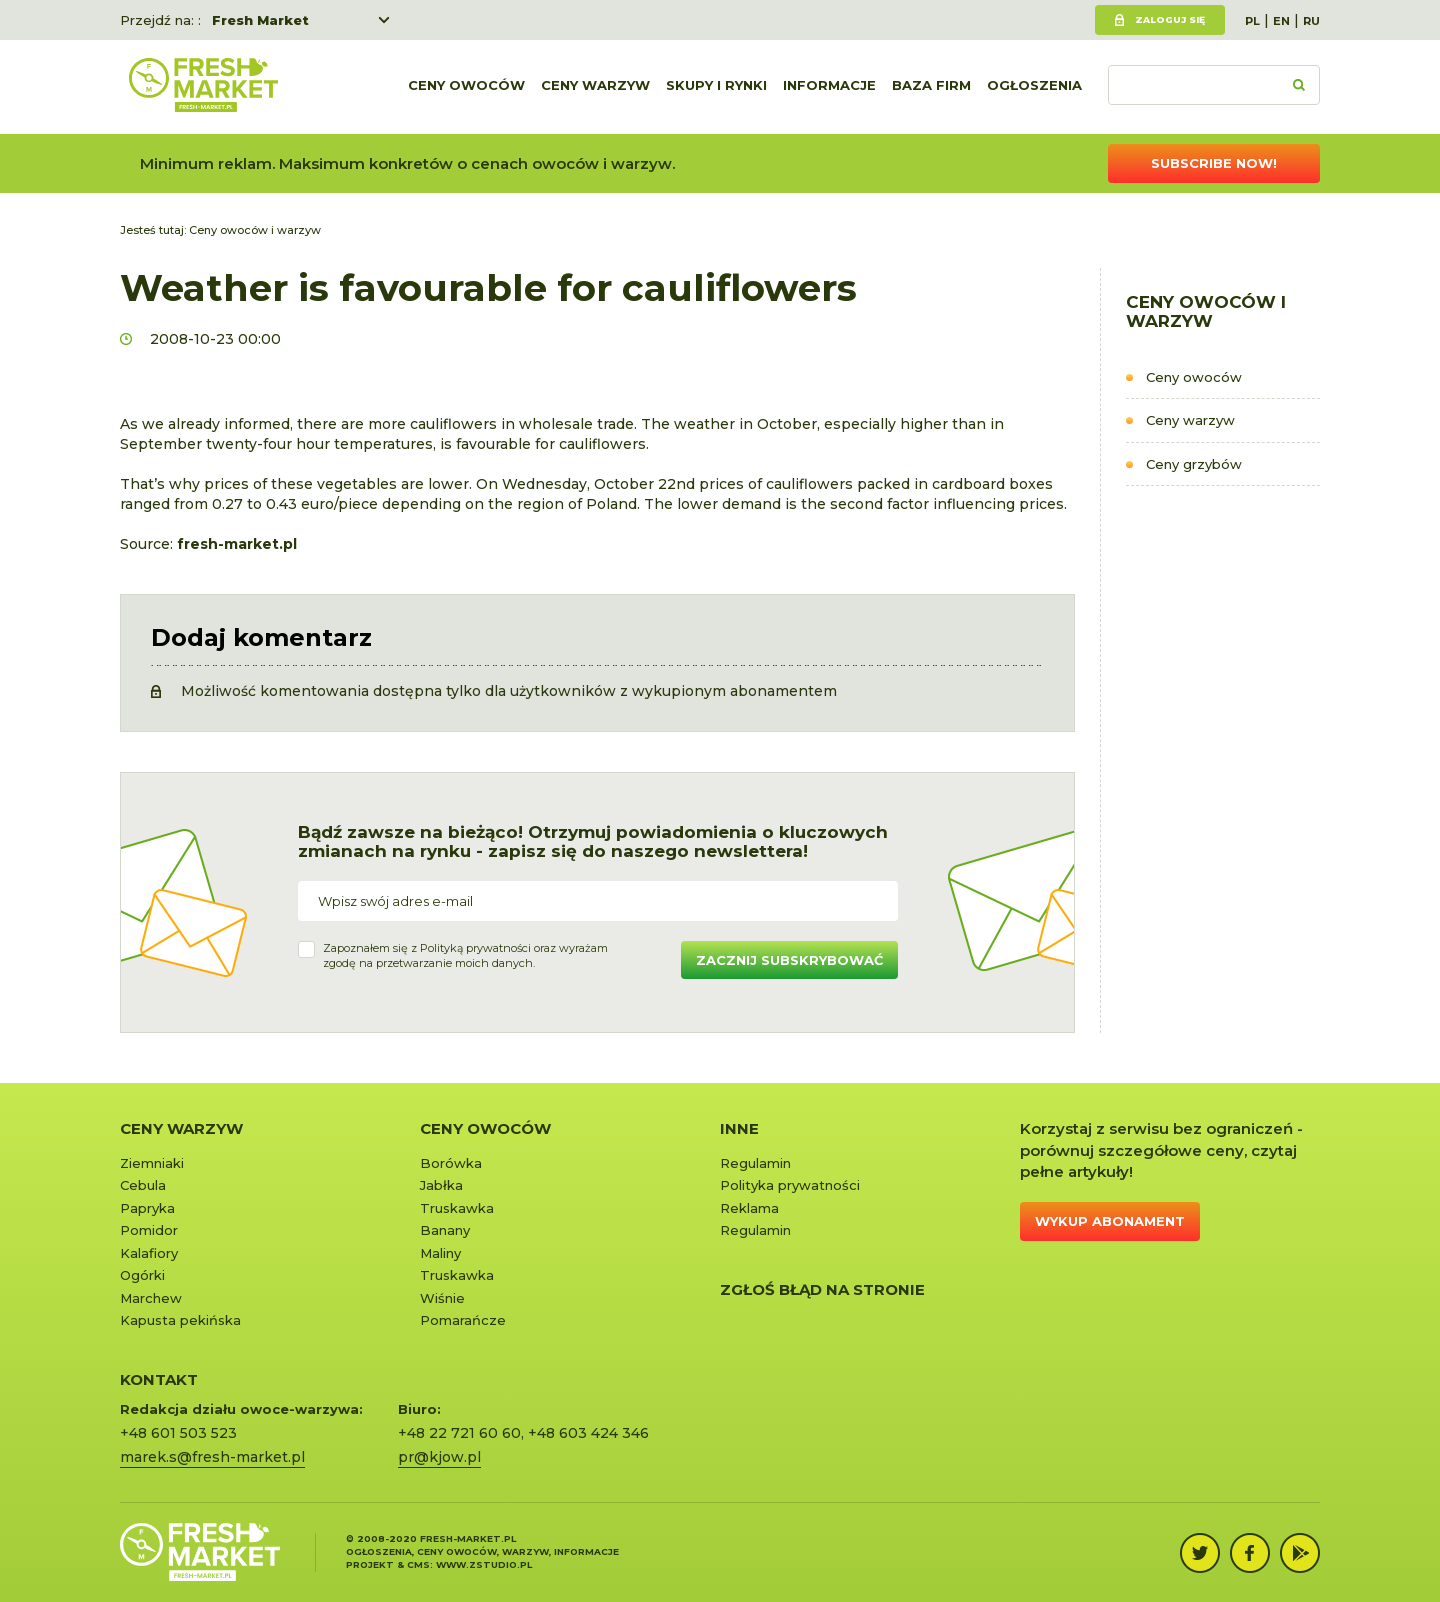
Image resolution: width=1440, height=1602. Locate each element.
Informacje (829, 87)
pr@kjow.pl (439, 1457)
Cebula (143, 1185)
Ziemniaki (152, 1163)
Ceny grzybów (1194, 464)
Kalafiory (149, 1253)
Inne (739, 1128)
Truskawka (457, 1208)
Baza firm (931, 87)
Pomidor (149, 1230)
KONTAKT (159, 1379)
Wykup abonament (1110, 1221)
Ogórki (142, 1275)
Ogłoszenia (1034, 87)
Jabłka (441, 1185)
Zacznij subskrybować (789, 960)
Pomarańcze (463, 1320)
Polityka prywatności (790, 1185)
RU (1311, 21)
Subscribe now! (1214, 163)
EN (1281, 21)
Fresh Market (260, 20)
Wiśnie (442, 1298)
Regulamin (755, 1163)
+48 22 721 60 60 (459, 1433)
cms (418, 1564)
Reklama (749, 1208)
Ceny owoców (466, 87)
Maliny (440, 1253)
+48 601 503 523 (178, 1433)
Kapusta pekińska (180, 1320)
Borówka (451, 1163)
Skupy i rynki (716, 87)
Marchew (151, 1298)
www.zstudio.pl (484, 1564)
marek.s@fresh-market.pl (212, 1457)
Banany (445, 1230)
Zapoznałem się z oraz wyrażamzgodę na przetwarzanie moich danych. (465, 956)
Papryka (147, 1208)
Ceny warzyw (595, 87)
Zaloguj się (1170, 19)
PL (1252, 21)
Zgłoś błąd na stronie (822, 1289)
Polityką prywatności (475, 948)
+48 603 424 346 (588, 1433)
